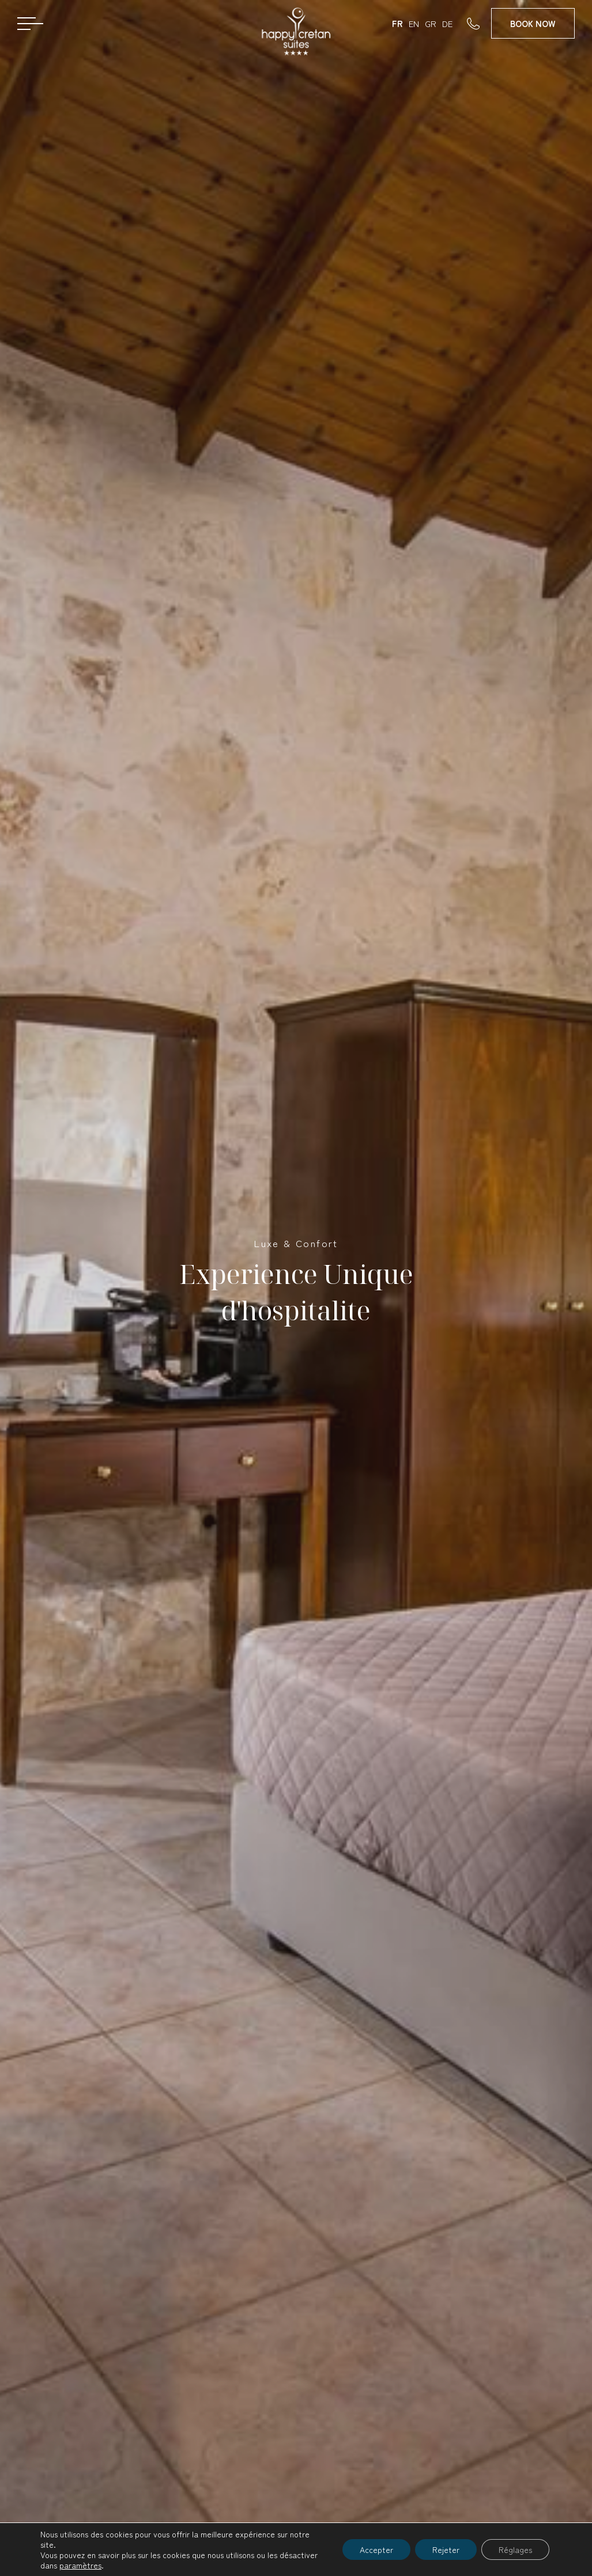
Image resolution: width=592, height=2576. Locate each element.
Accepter (376, 2549)
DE (447, 23)
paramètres (80, 2565)
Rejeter (445, 2549)
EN (414, 23)
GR (430, 23)
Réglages (515, 2549)
